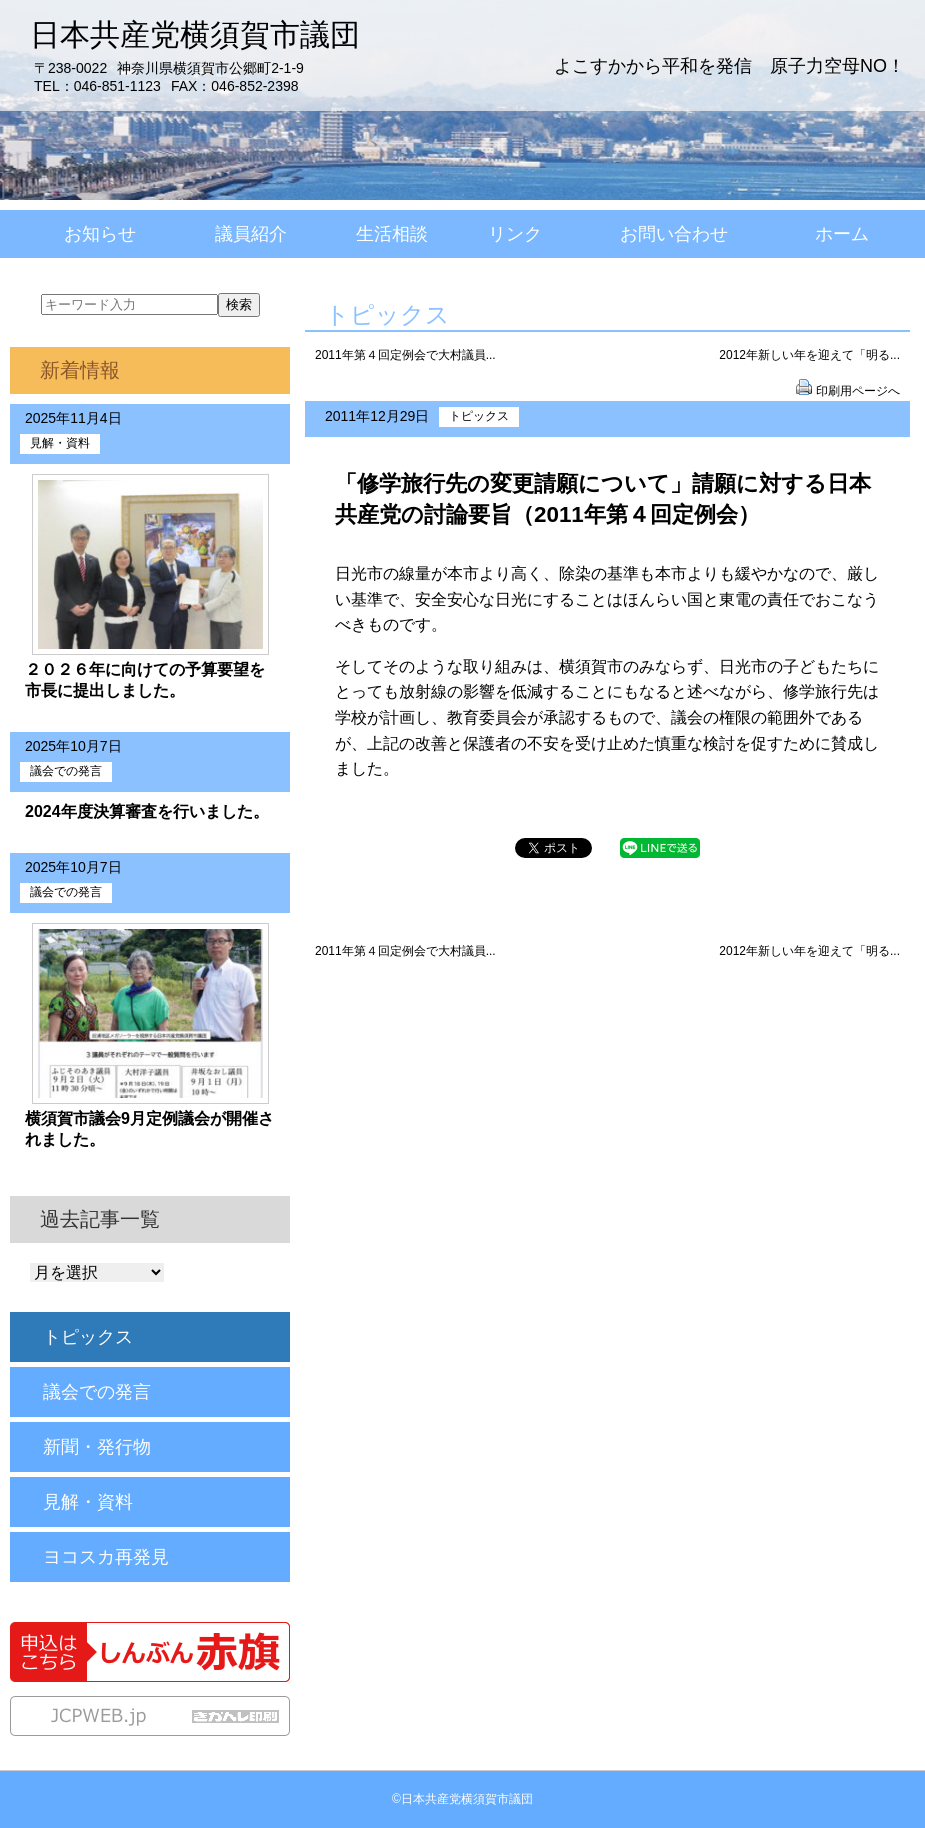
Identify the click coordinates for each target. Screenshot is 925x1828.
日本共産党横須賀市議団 (195, 35)
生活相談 (392, 234)
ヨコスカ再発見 (106, 1557)
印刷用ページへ (858, 391)
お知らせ (100, 234)
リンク (515, 234)
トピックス (479, 416)
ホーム (842, 234)
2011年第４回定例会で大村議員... (405, 355)
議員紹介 (251, 234)
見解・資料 (60, 443)
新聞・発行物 (97, 1447)
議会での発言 (66, 771)
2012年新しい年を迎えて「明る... (809, 355)
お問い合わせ (674, 234)
